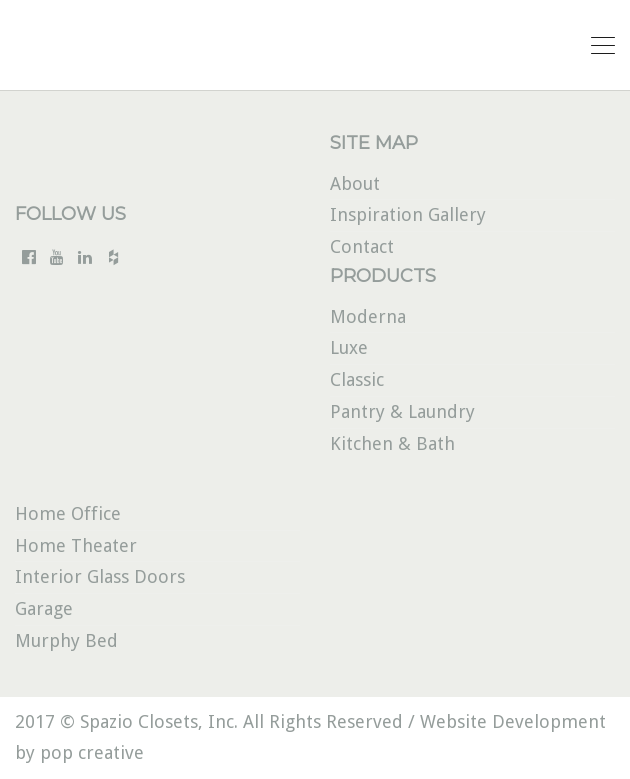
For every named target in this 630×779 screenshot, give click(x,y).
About (355, 183)
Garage (44, 608)
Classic (357, 379)
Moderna (368, 316)
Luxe (349, 347)
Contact (362, 246)
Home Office (68, 513)
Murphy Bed (66, 640)
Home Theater (76, 545)
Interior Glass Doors (100, 576)
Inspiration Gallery (408, 214)
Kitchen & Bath (392, 443)
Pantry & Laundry (402, 411)
